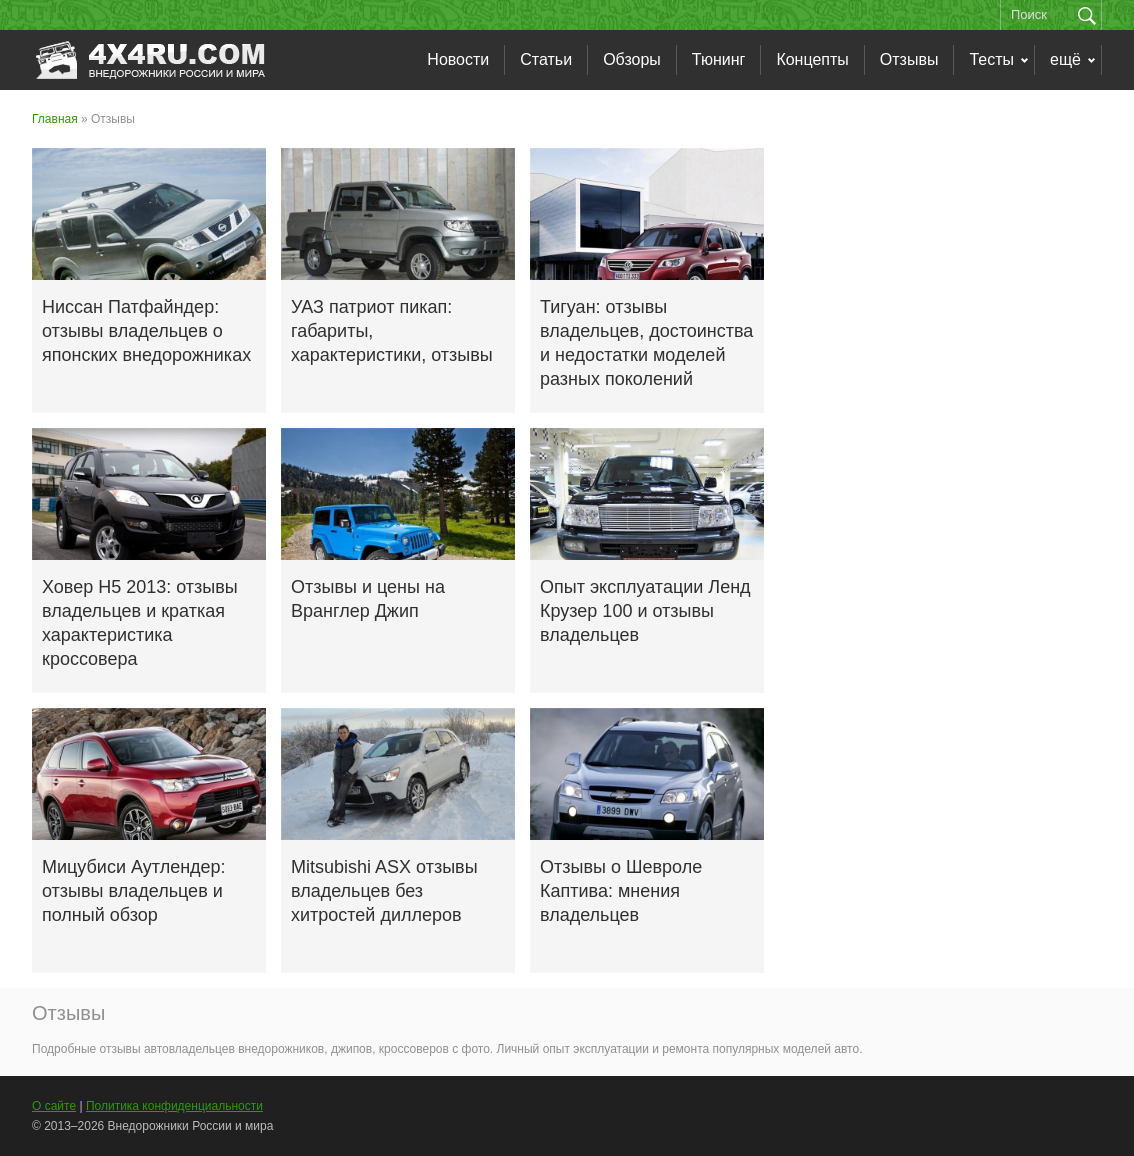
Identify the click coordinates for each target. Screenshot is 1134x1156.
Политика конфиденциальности (174, 1106)
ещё (1065, 59)
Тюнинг (719, 59)
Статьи (546, 59)
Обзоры (632, 59)
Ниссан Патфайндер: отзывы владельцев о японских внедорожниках (146, 331)
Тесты (991, 59)
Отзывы (909, 59)
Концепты (812, 59)
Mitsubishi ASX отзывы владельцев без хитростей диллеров (384, 891)
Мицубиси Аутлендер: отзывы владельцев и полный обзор (134, 891)
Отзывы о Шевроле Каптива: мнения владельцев (621, 891)
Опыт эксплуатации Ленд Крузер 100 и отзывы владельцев (645, 611)
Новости (458, 59)
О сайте (54, 1106)
